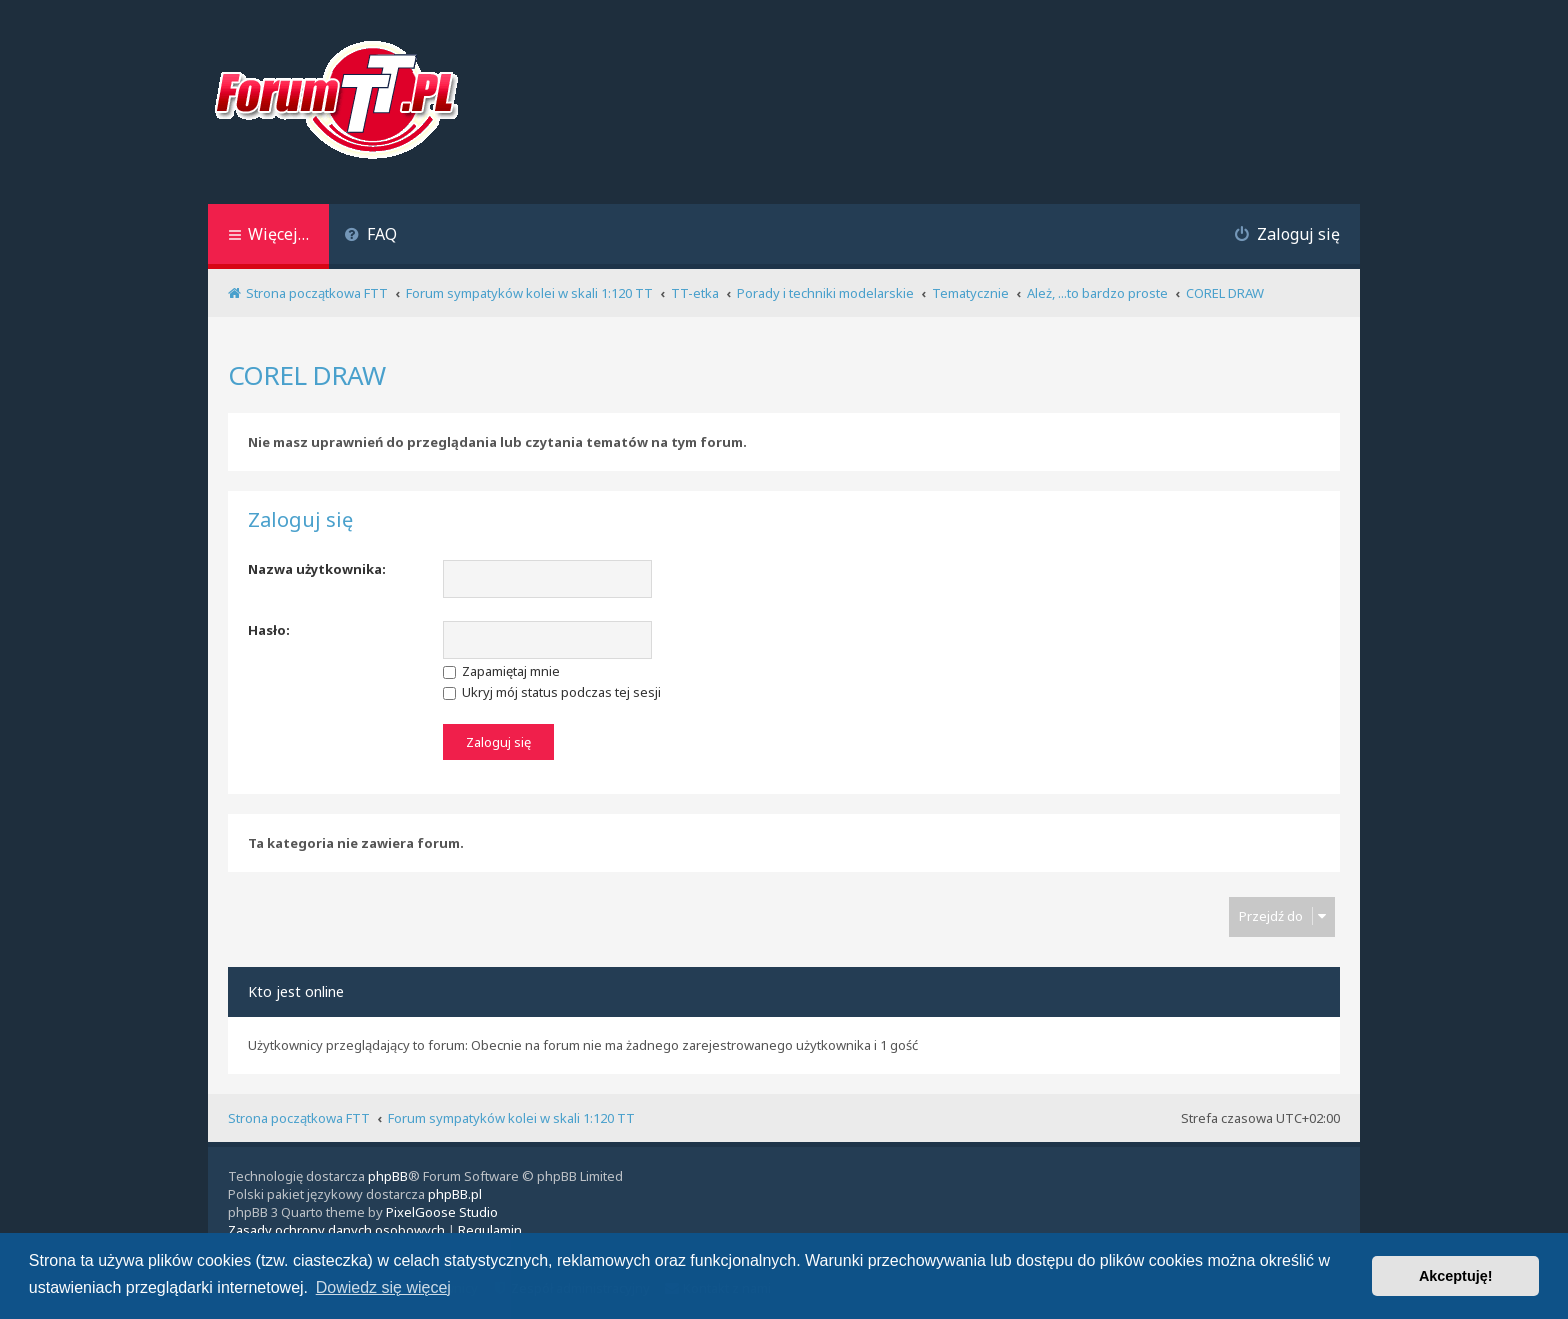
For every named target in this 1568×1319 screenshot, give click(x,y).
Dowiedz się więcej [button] (383, 1287)
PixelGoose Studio (442, 1212)
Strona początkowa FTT (299, 1118)
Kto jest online (296, 991)
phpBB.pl (455, 1194)
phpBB (388, 1176)
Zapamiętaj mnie (501, 671)
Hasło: (269, 630)
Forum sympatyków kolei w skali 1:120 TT (511, 1118)
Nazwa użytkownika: (317, 569)
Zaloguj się (300, 520)
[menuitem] (370, 236)
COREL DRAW (306, 375)
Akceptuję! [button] (1456, 1276)
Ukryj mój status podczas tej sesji (552, 692)
